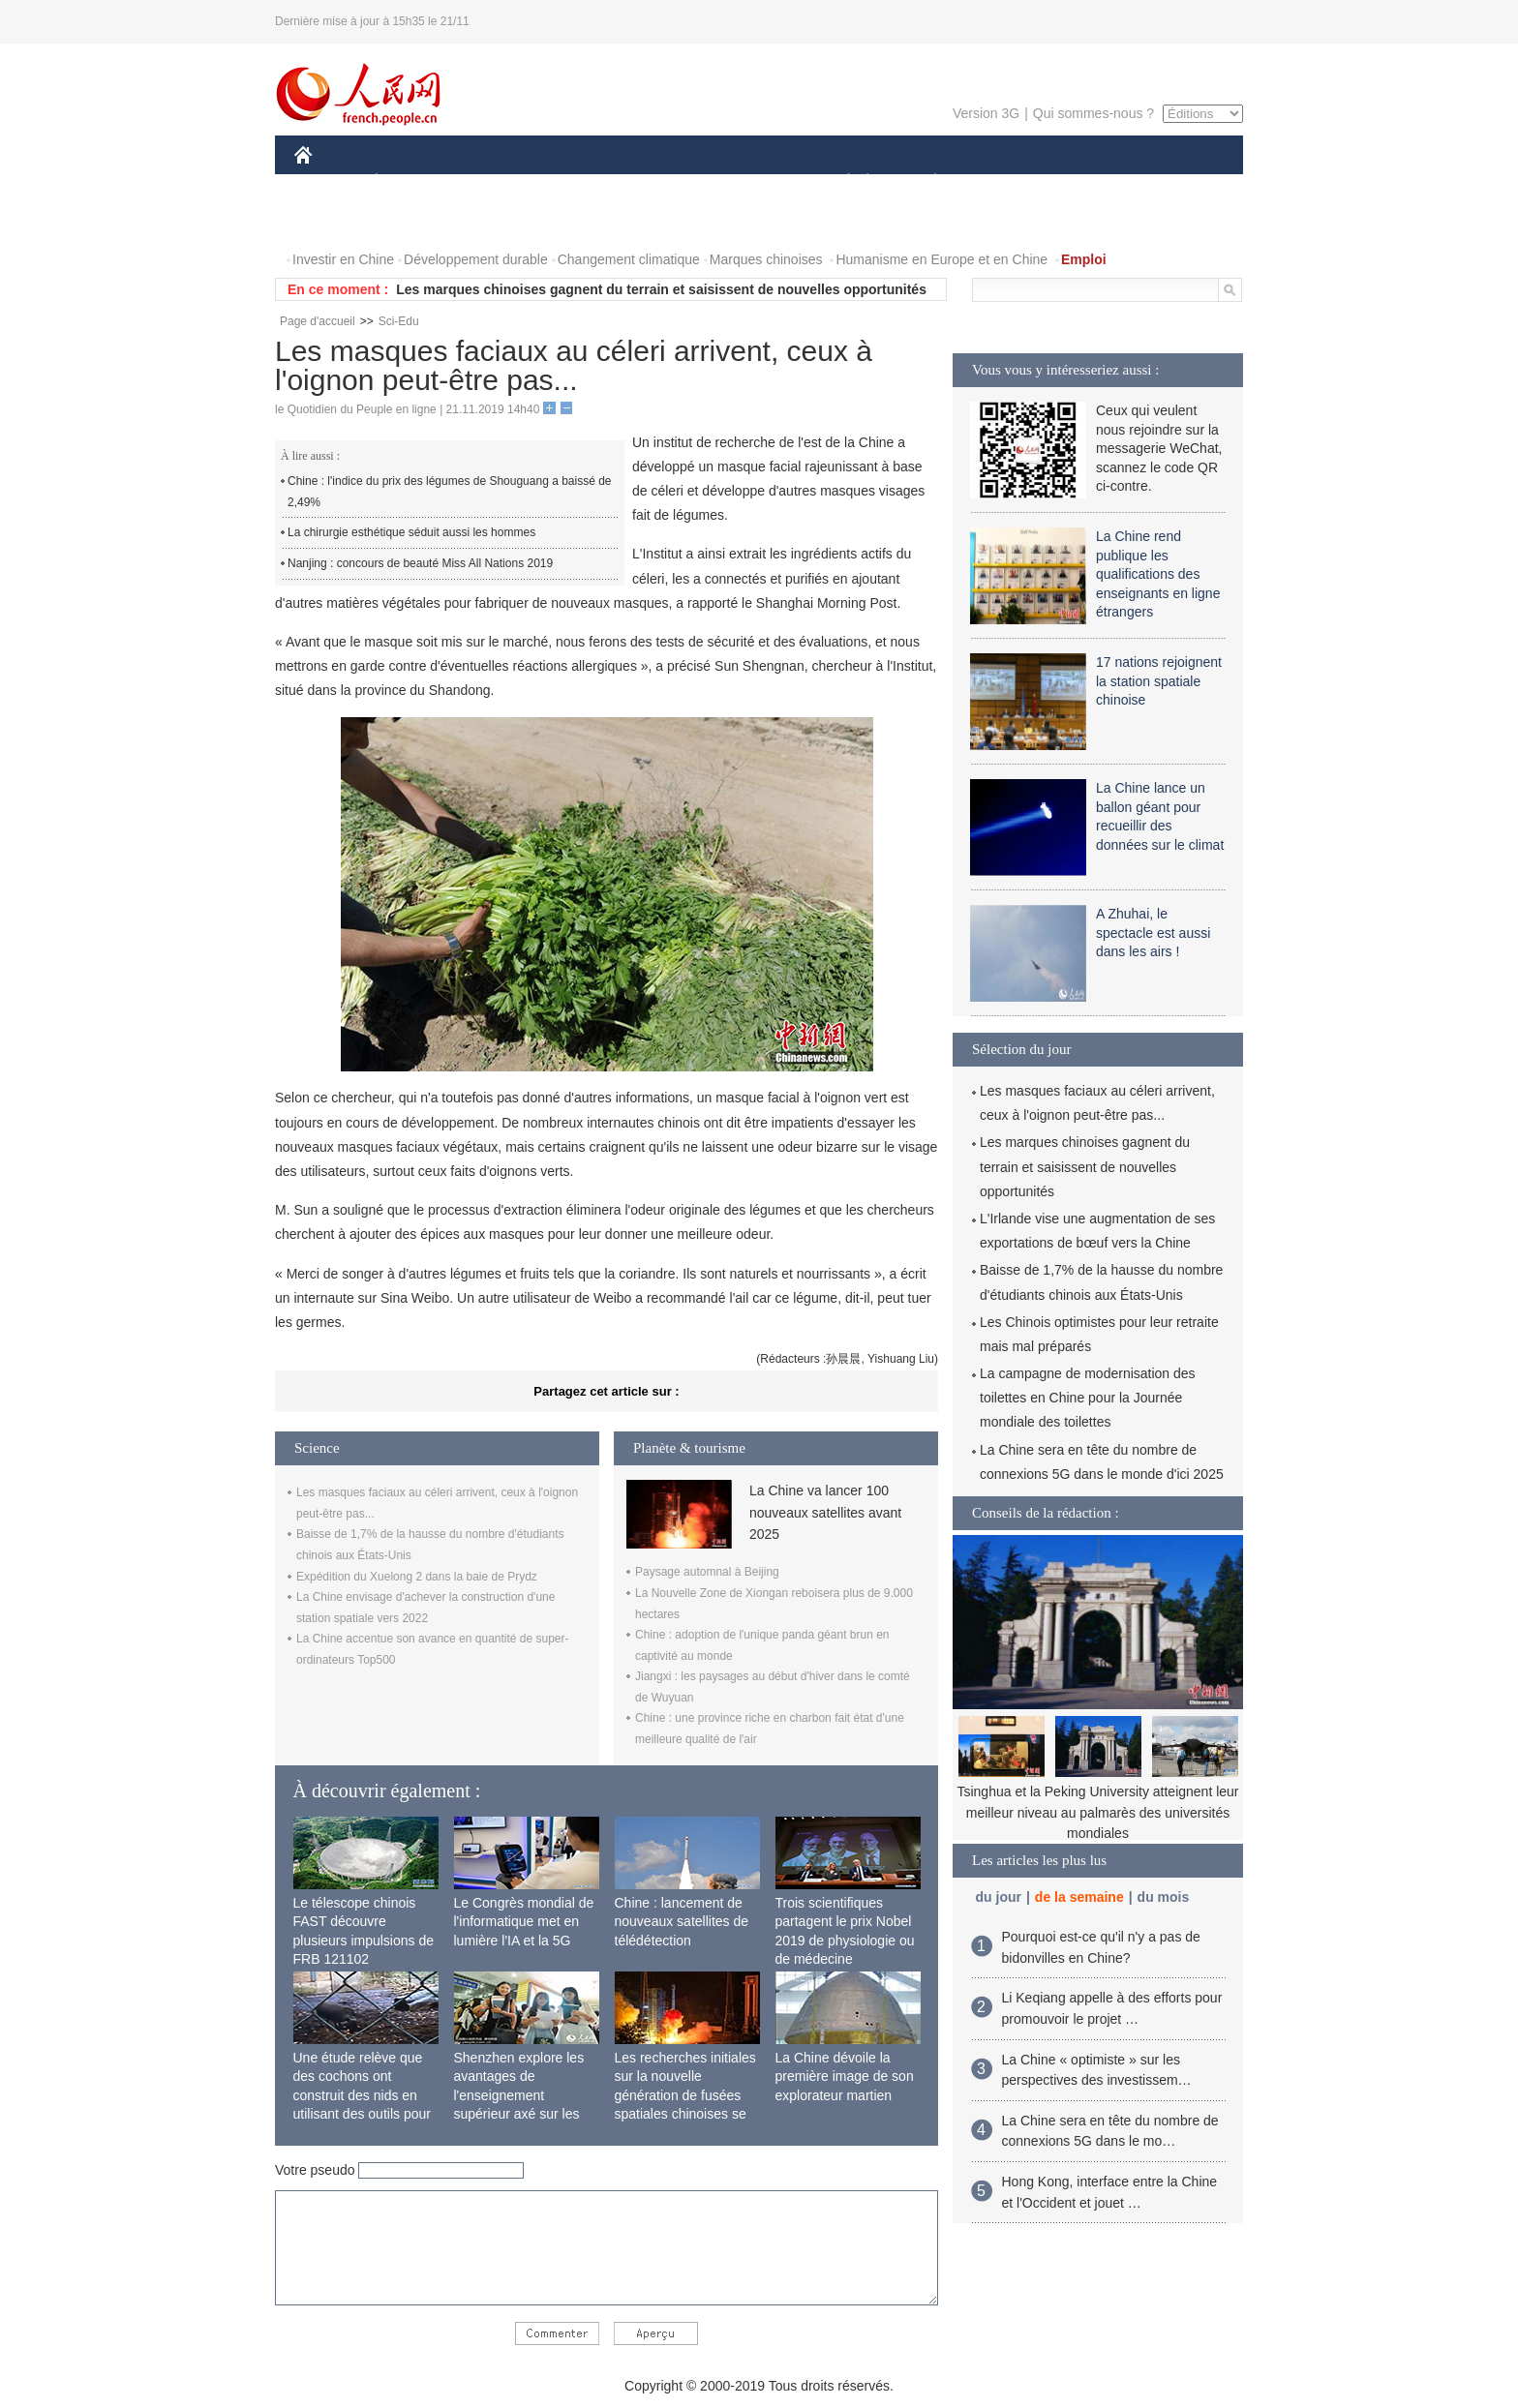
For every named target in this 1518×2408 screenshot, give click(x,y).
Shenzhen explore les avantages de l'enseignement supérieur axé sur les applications (519, 2095)
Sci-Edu (399, 321)
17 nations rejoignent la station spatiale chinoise (1159, 680)
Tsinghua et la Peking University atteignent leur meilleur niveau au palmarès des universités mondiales (1097, 1812)
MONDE (500, 182)
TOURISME (1085, 182)
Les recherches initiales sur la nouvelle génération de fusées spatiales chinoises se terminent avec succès (685, 2095)
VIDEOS (411, 221)
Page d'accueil (317, 321)
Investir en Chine (343, 259)
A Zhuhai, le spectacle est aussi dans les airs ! (1153, 932)
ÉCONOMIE (411, 182)
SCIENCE (666, 182)
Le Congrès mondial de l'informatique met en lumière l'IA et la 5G (524, 1921)
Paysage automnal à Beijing (707, 1572)
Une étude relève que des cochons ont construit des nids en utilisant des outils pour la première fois (362, 2095)
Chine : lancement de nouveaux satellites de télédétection (682, 1921)
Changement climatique (629, 259)
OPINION (1176, 182)
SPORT (1002, 182)
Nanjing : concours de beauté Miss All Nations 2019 (420, 563)
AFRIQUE (581, 182)
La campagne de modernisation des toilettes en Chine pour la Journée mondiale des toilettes (1088, 1398)
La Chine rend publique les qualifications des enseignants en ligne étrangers (1158, 573)
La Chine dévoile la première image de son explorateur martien (844, 2076)
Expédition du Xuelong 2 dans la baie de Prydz (416, 1576)
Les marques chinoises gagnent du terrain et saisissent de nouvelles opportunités (661, 289)
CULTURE (753, 182)
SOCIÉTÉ (839, 182)
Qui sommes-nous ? (1093, 113)
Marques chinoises (766, 259)
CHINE (327, 182)
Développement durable (476, 259)
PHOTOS (334, 221)
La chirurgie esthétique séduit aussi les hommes (411, 532)
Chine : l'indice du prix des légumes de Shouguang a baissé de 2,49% (450, 491)
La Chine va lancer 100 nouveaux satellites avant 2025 (825, 1512)
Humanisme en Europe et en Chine (941, 259)
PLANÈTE (925, 182)
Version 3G (986, 113)
